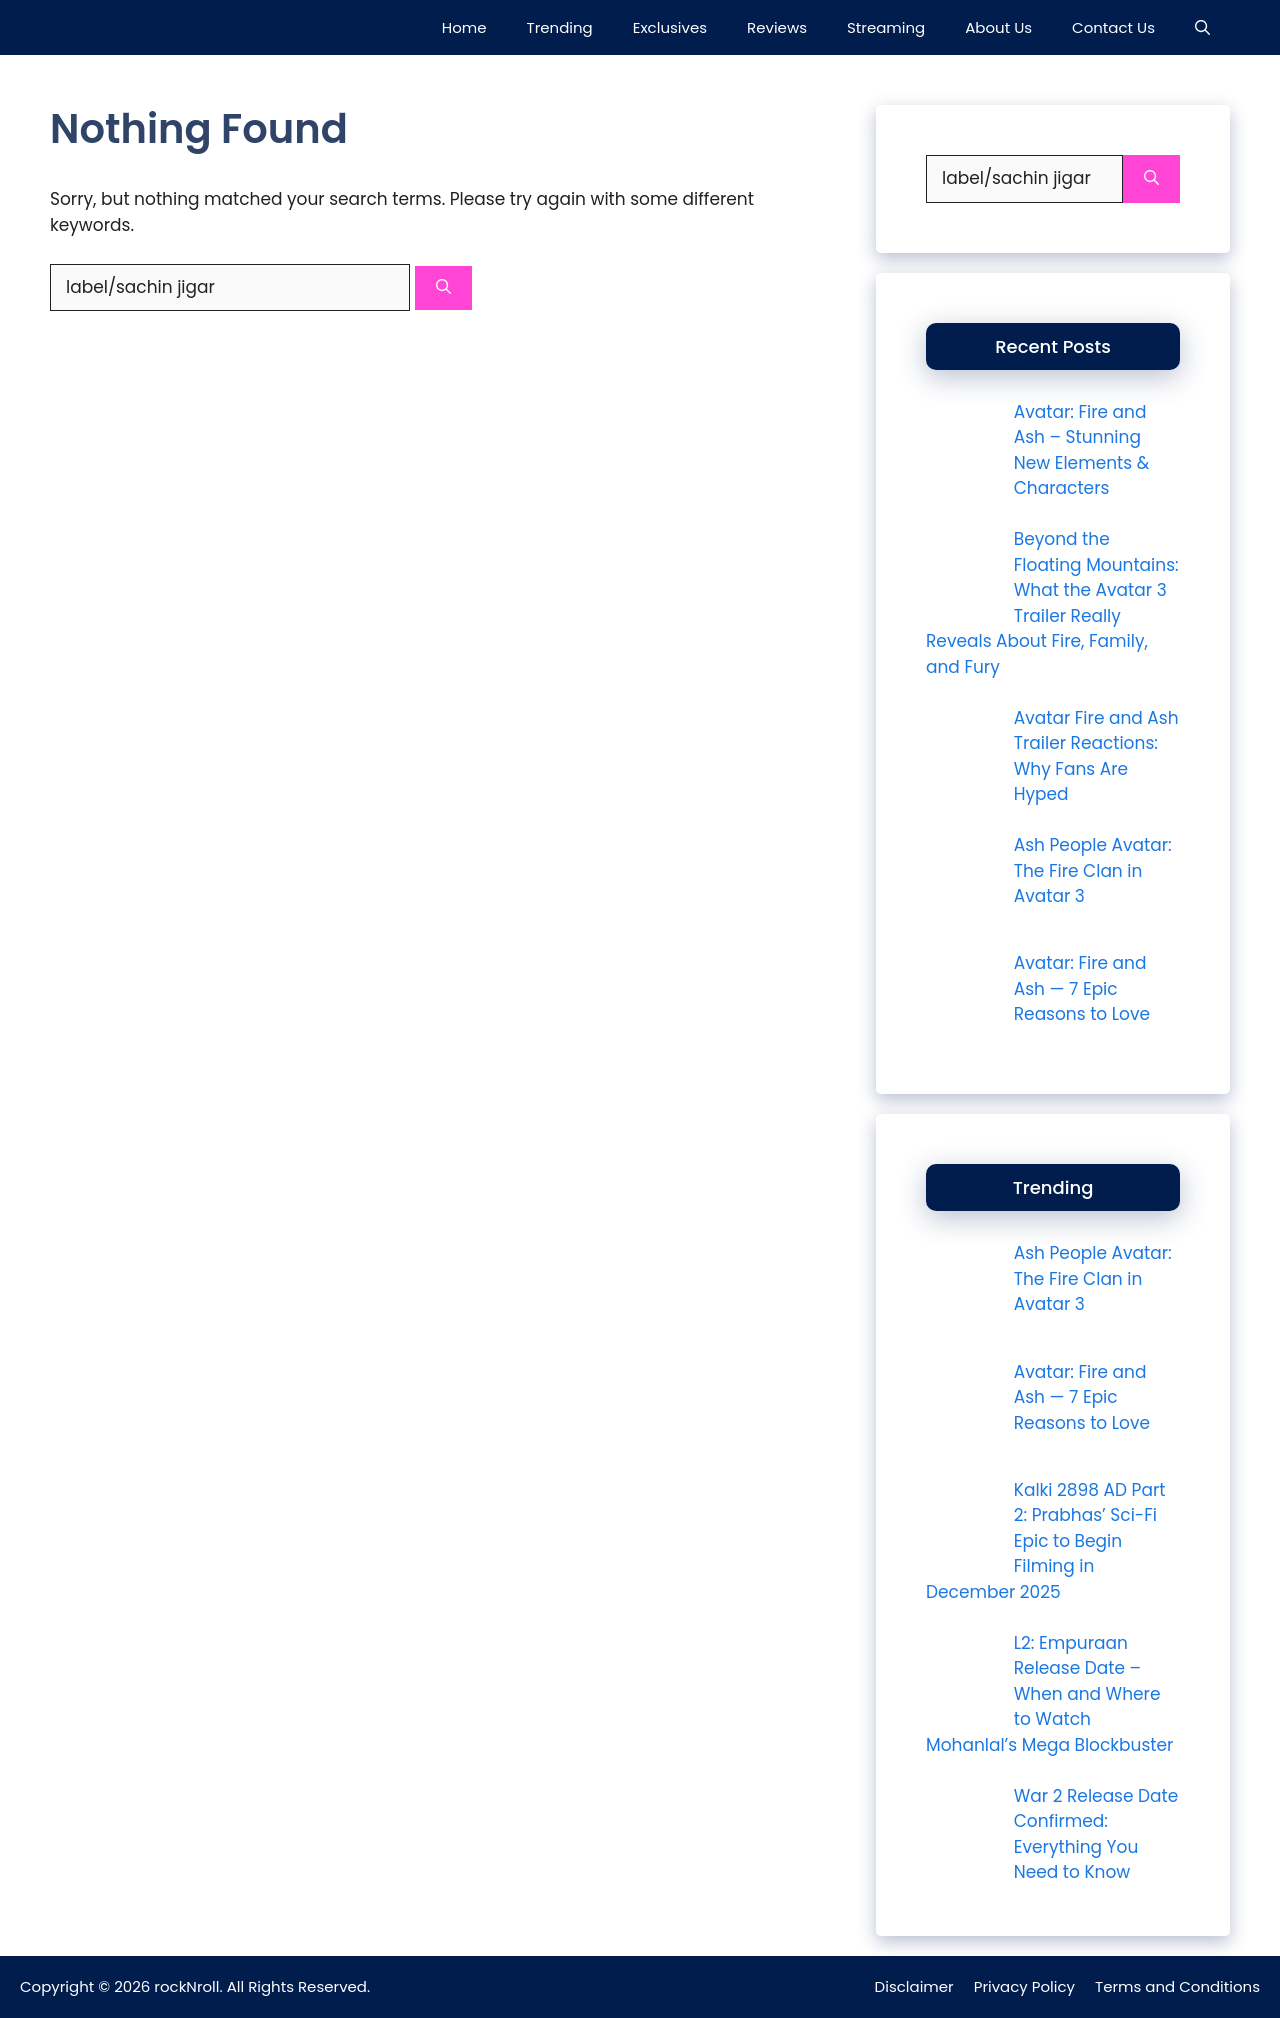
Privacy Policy (1024, 1986)
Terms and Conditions (1177, 1986)
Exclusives (670, 27)
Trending (560, 27)
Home (464, 27)
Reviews (777, 27)
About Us (998, 27)
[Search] (443, 288)
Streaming (886, 27)
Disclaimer (914, 1986)
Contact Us (1113, 27)
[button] (1202, 27)
